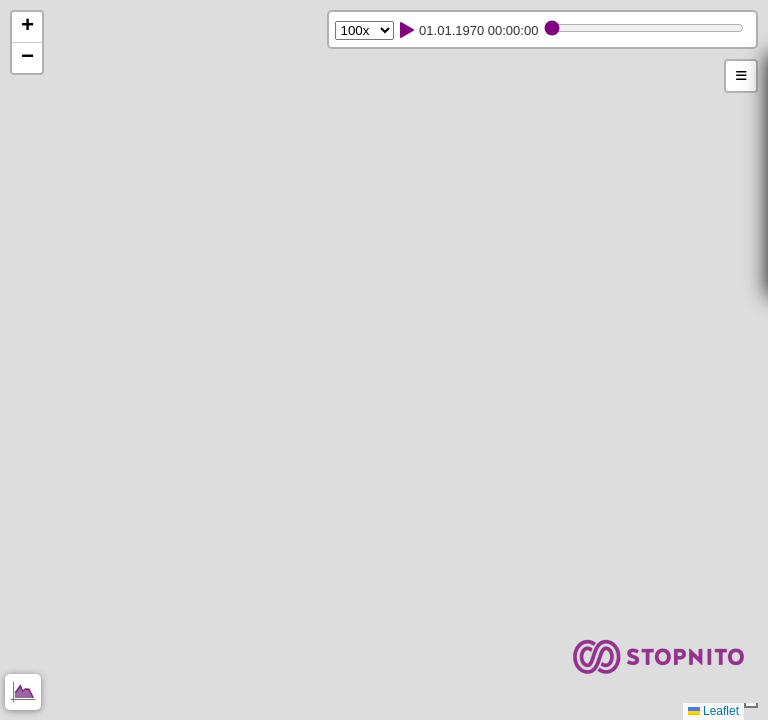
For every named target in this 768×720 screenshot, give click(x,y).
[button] (27, 27)
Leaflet (713, 711)
